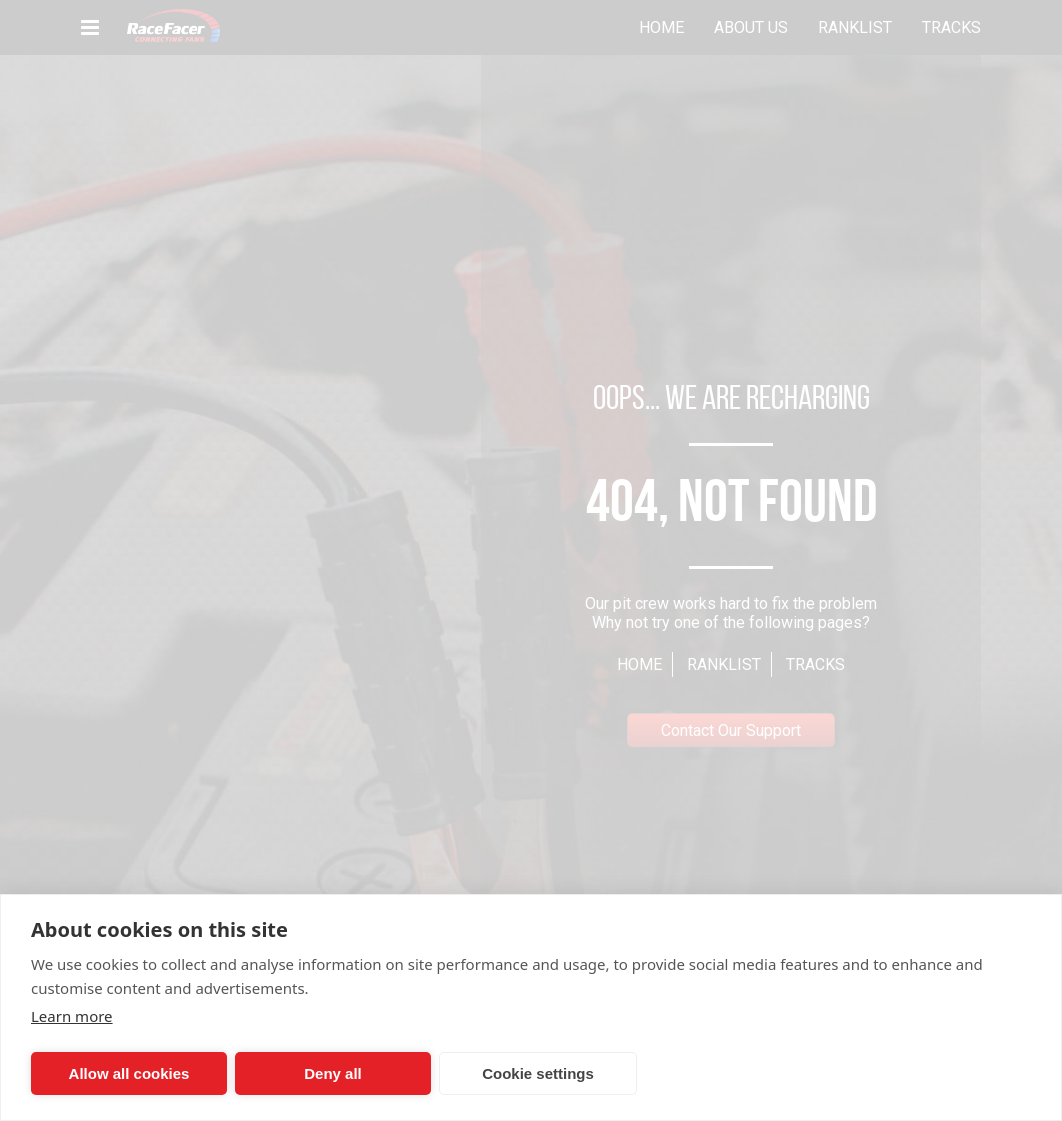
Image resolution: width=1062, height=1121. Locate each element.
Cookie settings (538, 1073)
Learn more (72, 1016)
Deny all (333, 1073)
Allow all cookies (129, 1073)
